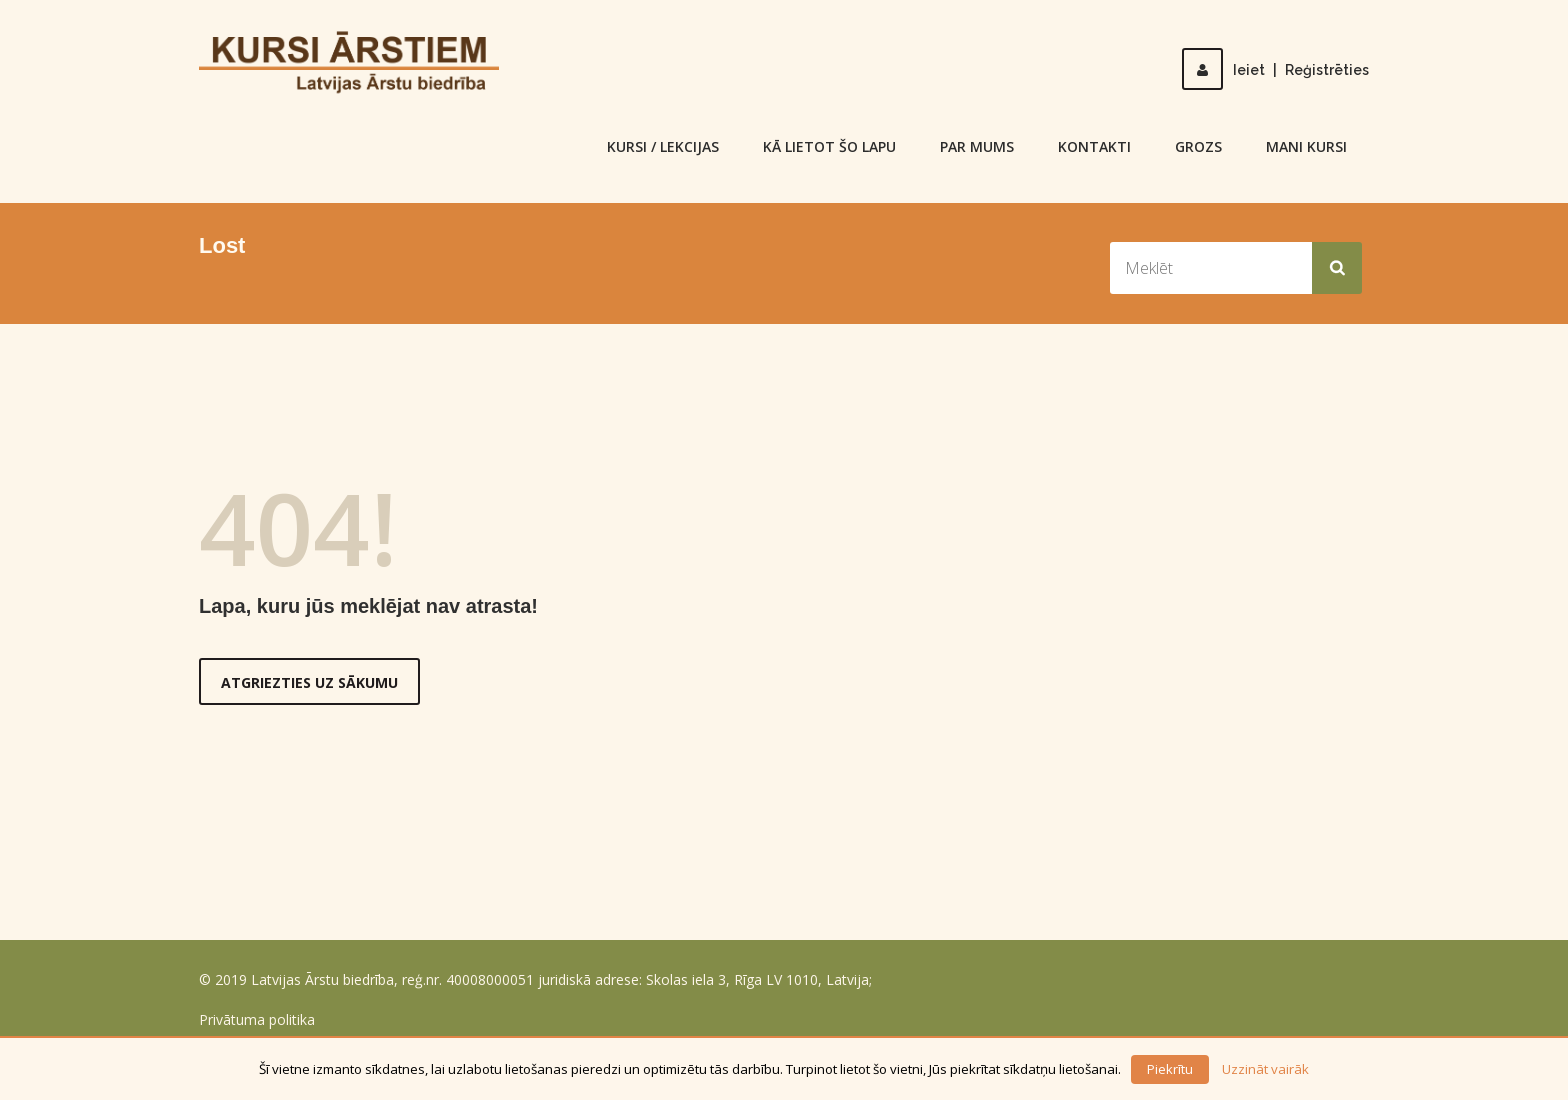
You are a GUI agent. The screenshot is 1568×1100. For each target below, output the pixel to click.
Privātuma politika (257, 1019)
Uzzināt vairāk (1265, 1069)
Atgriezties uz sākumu (309, 682)
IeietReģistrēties (1275, 70)
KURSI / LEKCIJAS (663, 146)
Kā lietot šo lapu (829, 146)
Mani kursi (1306, 146)
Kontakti (1094, 146)
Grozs (1198, 146)
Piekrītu (1170, 1069)
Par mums (977, 146)
